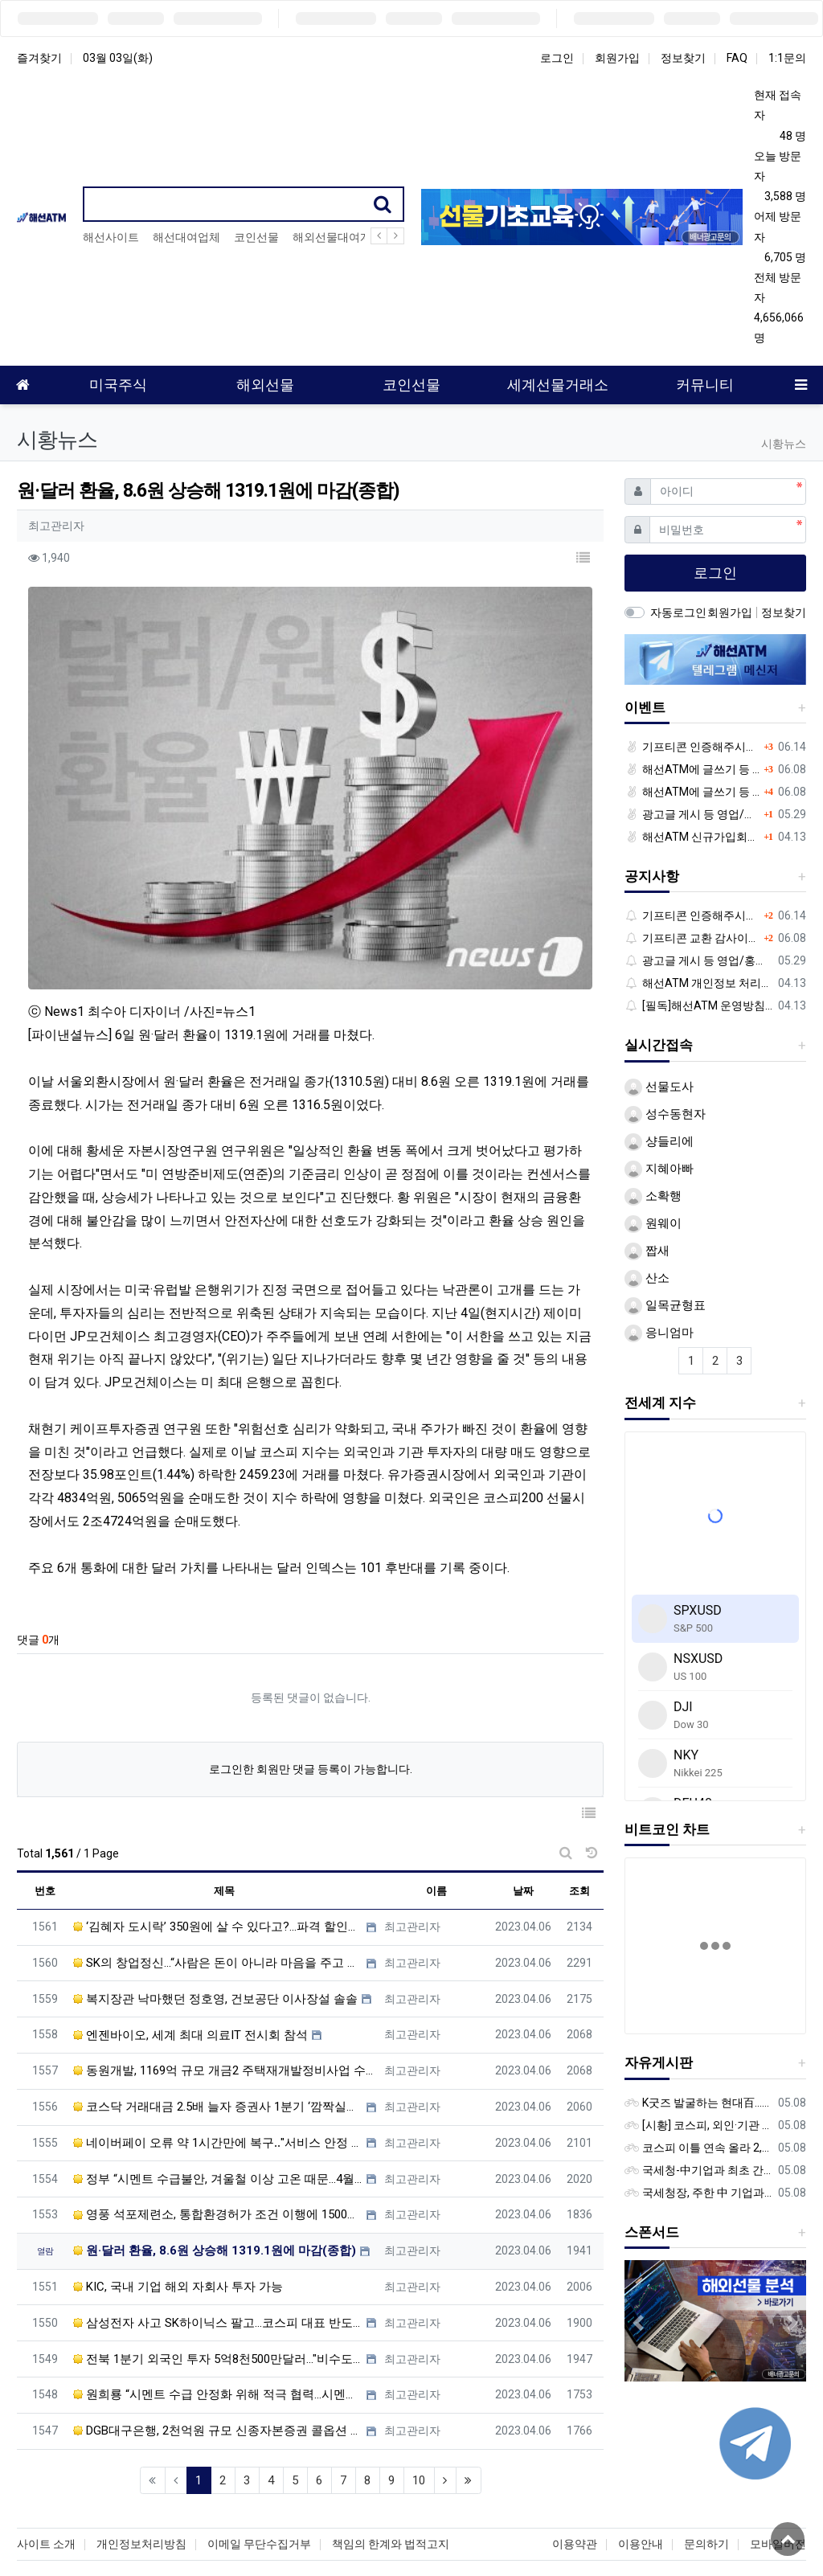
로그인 (557, 57)
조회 (579, 1810)
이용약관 (574, 2478)
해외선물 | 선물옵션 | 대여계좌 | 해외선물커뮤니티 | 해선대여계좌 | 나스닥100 (412, 2539)
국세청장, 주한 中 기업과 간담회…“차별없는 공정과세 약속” (698, 2192)
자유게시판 (658, 2062)
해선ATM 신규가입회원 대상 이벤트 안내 (692, 836)
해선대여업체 (186, 237)
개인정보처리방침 (141, 2478)
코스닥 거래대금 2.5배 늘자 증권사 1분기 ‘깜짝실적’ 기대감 (217, 2025)
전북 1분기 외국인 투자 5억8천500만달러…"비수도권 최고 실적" (217, 2277)
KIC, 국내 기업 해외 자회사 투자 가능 (178, 2205)
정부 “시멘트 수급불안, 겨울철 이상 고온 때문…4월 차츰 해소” (217, 2097)
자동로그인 (678, 612)
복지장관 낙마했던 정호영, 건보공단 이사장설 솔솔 (215, 1917)
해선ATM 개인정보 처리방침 (698, 983)
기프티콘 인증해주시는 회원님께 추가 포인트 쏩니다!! (692, 746)
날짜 (523, 1810)
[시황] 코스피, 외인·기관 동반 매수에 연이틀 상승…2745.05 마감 (698, 2125)
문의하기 (706, 2478)
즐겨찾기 (39, 57)
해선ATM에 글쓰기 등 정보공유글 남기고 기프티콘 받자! (692, 769)
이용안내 (640, 2478)
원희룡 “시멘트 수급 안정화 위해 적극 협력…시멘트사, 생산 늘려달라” (217, 2313)
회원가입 (617, 57)
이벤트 (644, 707)
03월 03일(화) (118, 57)
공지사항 (651, 876)
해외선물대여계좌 (338, 237)
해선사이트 (111, 237)
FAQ (737, 57)
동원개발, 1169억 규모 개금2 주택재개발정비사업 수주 (224, 1989)
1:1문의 (787, 57)
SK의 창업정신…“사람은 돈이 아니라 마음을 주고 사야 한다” (217, 1881)
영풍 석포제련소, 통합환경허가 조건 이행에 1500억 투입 (217, 2133)
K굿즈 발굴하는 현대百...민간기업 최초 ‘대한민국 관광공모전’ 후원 (698, 2102)
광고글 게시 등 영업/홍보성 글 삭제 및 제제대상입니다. (692, 814)
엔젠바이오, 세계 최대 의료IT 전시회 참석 (190, 1953)
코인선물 (256, 237)
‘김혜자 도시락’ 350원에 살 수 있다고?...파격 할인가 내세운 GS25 (217, 1845)
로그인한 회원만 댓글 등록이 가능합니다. (310, 1687)
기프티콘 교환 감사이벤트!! (692, 938)
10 (418, 2398)
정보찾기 (683, 57)
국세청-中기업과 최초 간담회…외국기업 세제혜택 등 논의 (698, 2170)
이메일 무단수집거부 (259, 2478)
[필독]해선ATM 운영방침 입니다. (698, 1005)
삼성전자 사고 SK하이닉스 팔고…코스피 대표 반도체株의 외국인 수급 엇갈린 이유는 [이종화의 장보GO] (217, 2241)
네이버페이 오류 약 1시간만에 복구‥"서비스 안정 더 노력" (217, 2061)
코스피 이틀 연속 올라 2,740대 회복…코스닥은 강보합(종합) (698, 2147)
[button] (582, 558)
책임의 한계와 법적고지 (390, 2478)
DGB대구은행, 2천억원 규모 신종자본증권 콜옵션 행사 (217, 2349)
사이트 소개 (46, 2478)
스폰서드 (651, 2232)
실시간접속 (658, 1045)
